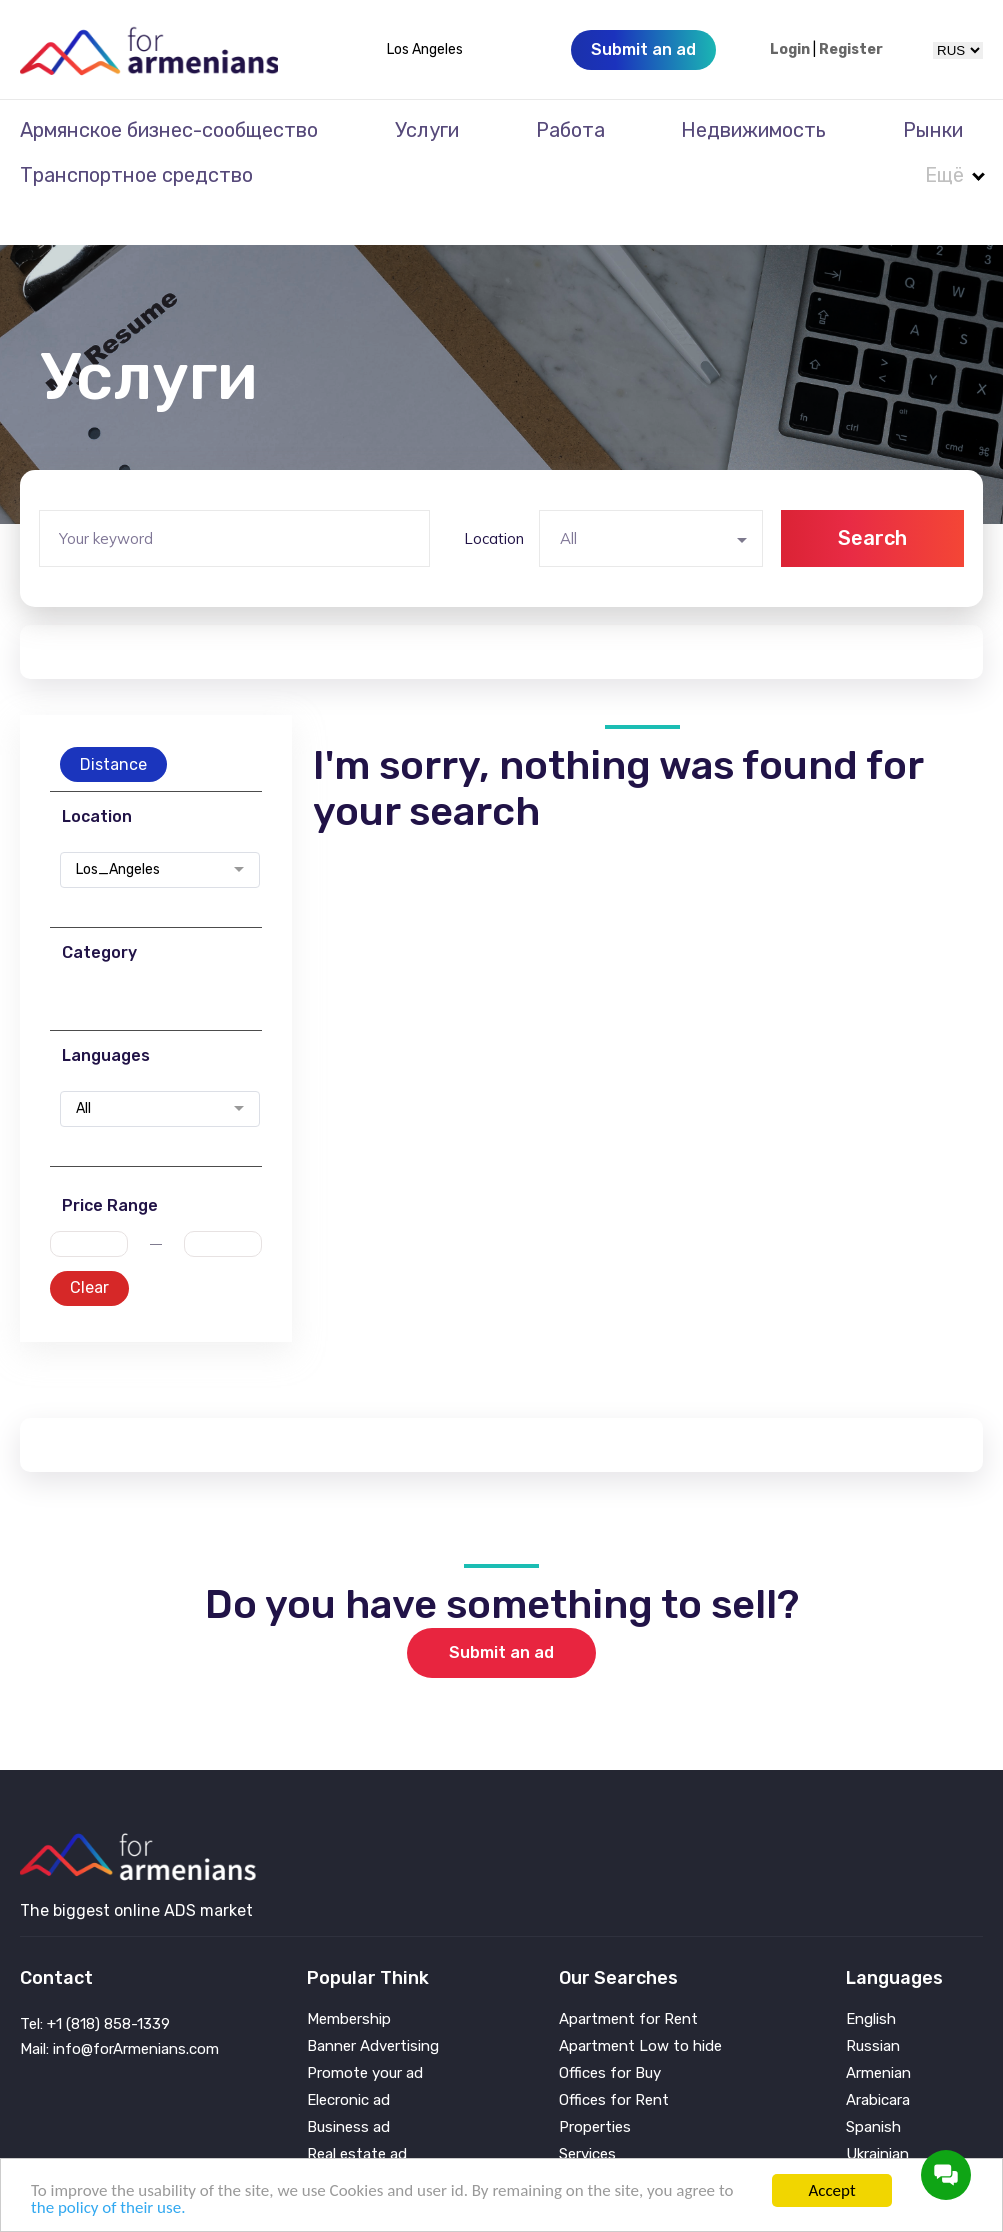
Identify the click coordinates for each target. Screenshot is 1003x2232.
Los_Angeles (118, 830)
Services (587, 2114)
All (83, 1069)
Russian (873, 2006)
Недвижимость (753, 130)
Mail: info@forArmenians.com (119, 2009)
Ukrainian (877, 2114)
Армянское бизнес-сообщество (169, 130)
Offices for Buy (610, 2033)
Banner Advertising (373, 2006)
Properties (595, 2087)
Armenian (878, 2033)
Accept (831, 2190)
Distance (113, 724)
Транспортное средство (136, 175)
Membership (349, 1979)
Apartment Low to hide (640, 2006)
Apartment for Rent (628, 1979)
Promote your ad (365, 2033)
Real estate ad (357, 2114)
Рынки (933, 130)
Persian (871, 2141)
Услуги (427, 130)
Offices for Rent (614, 2060)
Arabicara (878, 2060)
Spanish (873, 2087)
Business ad (348, 2087)
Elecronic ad (348, 2060)
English (871, 1979)
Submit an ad (501, 1612)
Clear (89, 1247)
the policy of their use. (108, 2207)
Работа (570, 130)
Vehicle (583, 2141)
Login (790, 50)
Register (851, 50)
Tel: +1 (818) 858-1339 (95, 1984)
